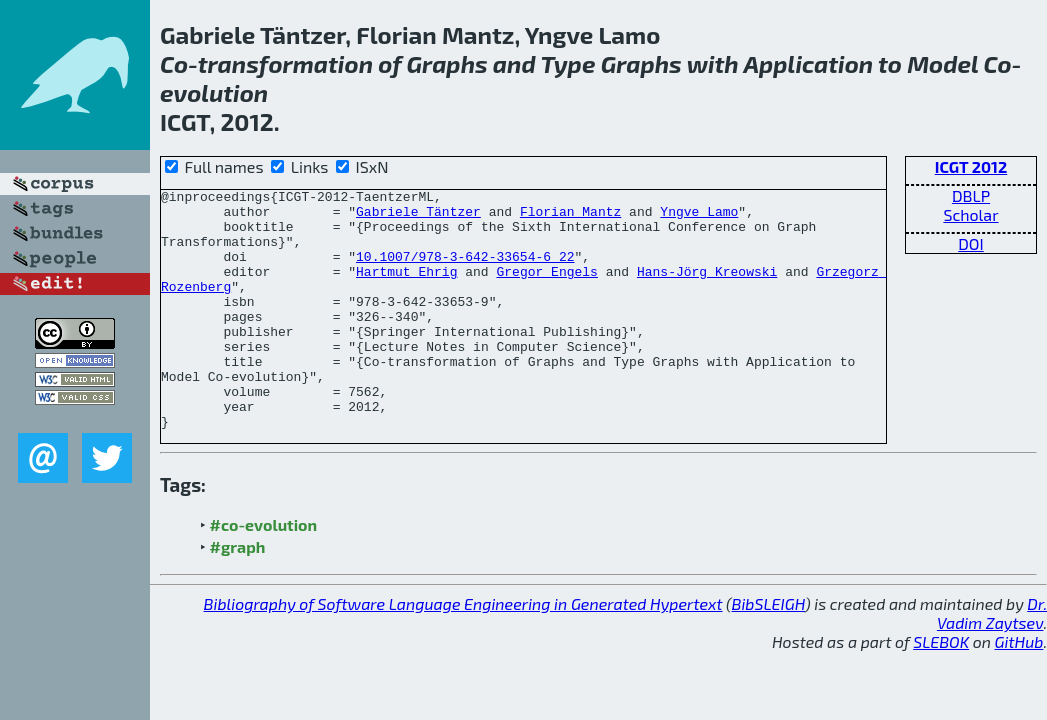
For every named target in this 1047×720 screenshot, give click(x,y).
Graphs (447, 63)
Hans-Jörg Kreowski (707, 289)
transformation (285, 63)
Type (567, 63)
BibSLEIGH (768, 651)
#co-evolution (264, 572)
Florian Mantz (570, 217)
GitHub (1019, 689)
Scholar (970, 214)
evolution (214, 92)
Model (942, 63)
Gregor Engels (546, 289)
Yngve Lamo (699, 217)
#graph (238, 594)
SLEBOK (941, 689)
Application (808, 63)
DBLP (971, 195)
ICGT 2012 (971, 166)
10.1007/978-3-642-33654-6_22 (465, 271)
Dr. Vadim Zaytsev (992, 661)
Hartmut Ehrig (406, 289)
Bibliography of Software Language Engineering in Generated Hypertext (463, 651)
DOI (971, 243)
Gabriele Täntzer (418, 217)
